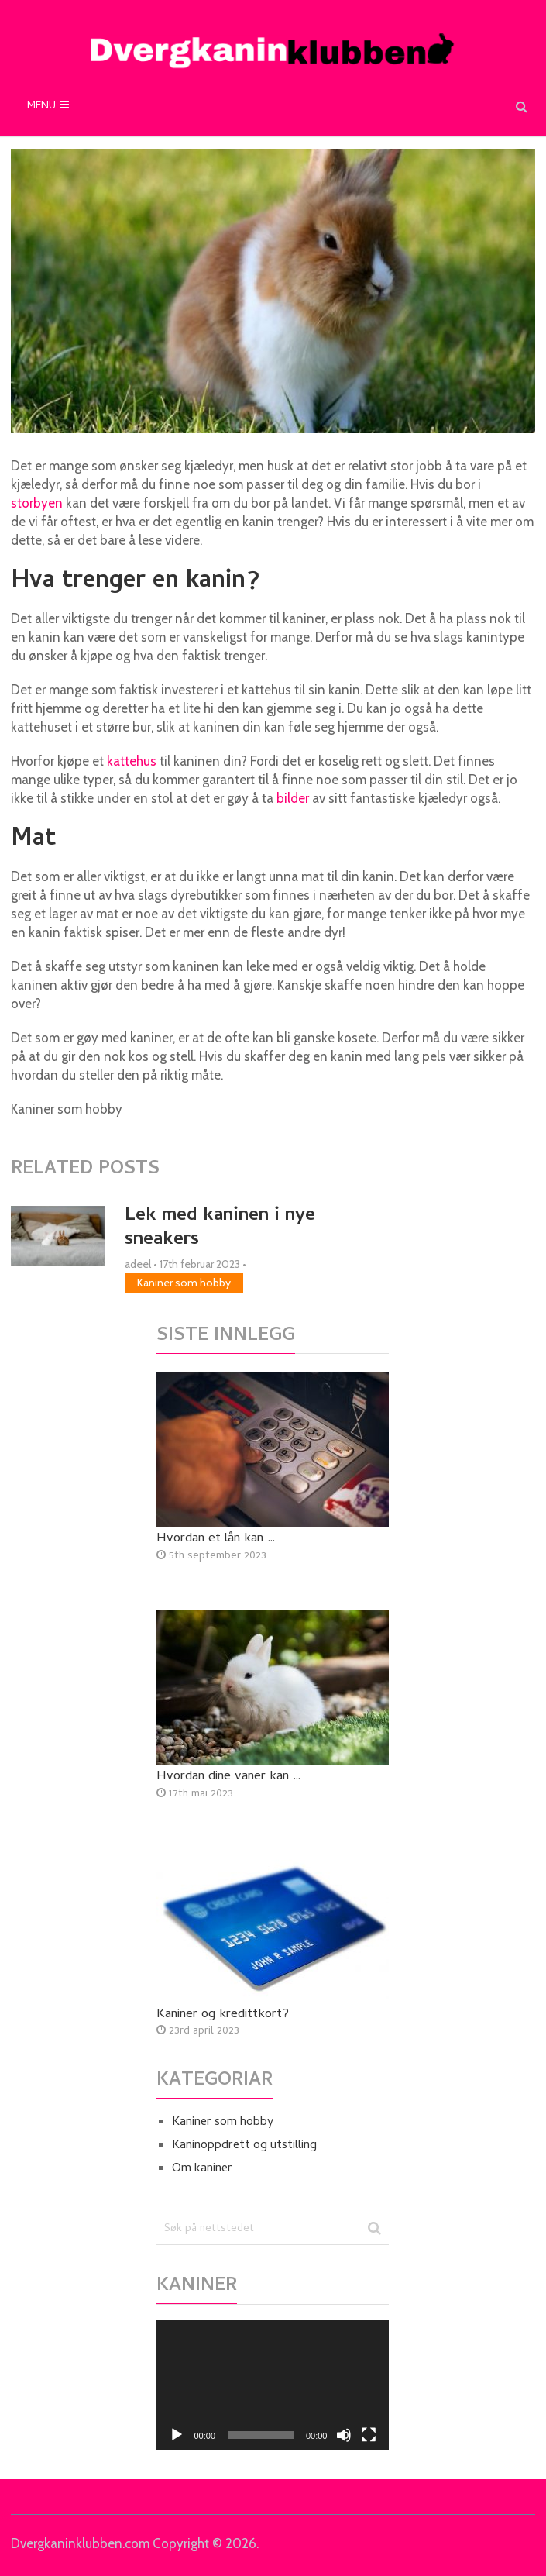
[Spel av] (176, 2435)
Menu (41, 106)
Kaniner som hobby (184, 1283)
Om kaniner (202, 2169)
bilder (292, 798)
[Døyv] (344, 2435)
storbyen (37, 503)
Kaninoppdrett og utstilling (244, 2146)
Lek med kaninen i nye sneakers (220, 1228)
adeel (138, 1264)
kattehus (131, 761)
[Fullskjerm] (368, 2435)
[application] (272, 2385)
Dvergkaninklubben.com (80, 2543)
